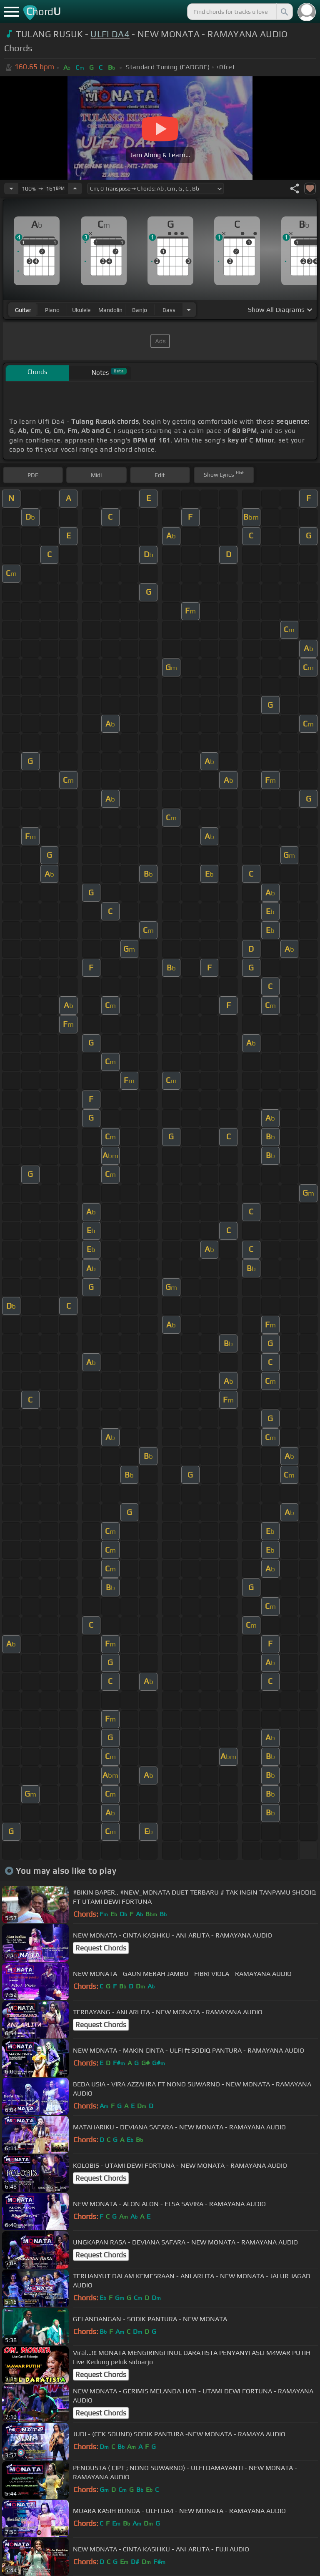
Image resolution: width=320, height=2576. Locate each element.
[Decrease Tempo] (11, 188)
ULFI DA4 (110, 34)
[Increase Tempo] (75, 188)
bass (168, 310)
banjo (139, 310)
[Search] (283, 11)
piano (52, 310)
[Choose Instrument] (188, 309)
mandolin (110, 310)
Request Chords (100, 1948)
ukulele (81, 310)
